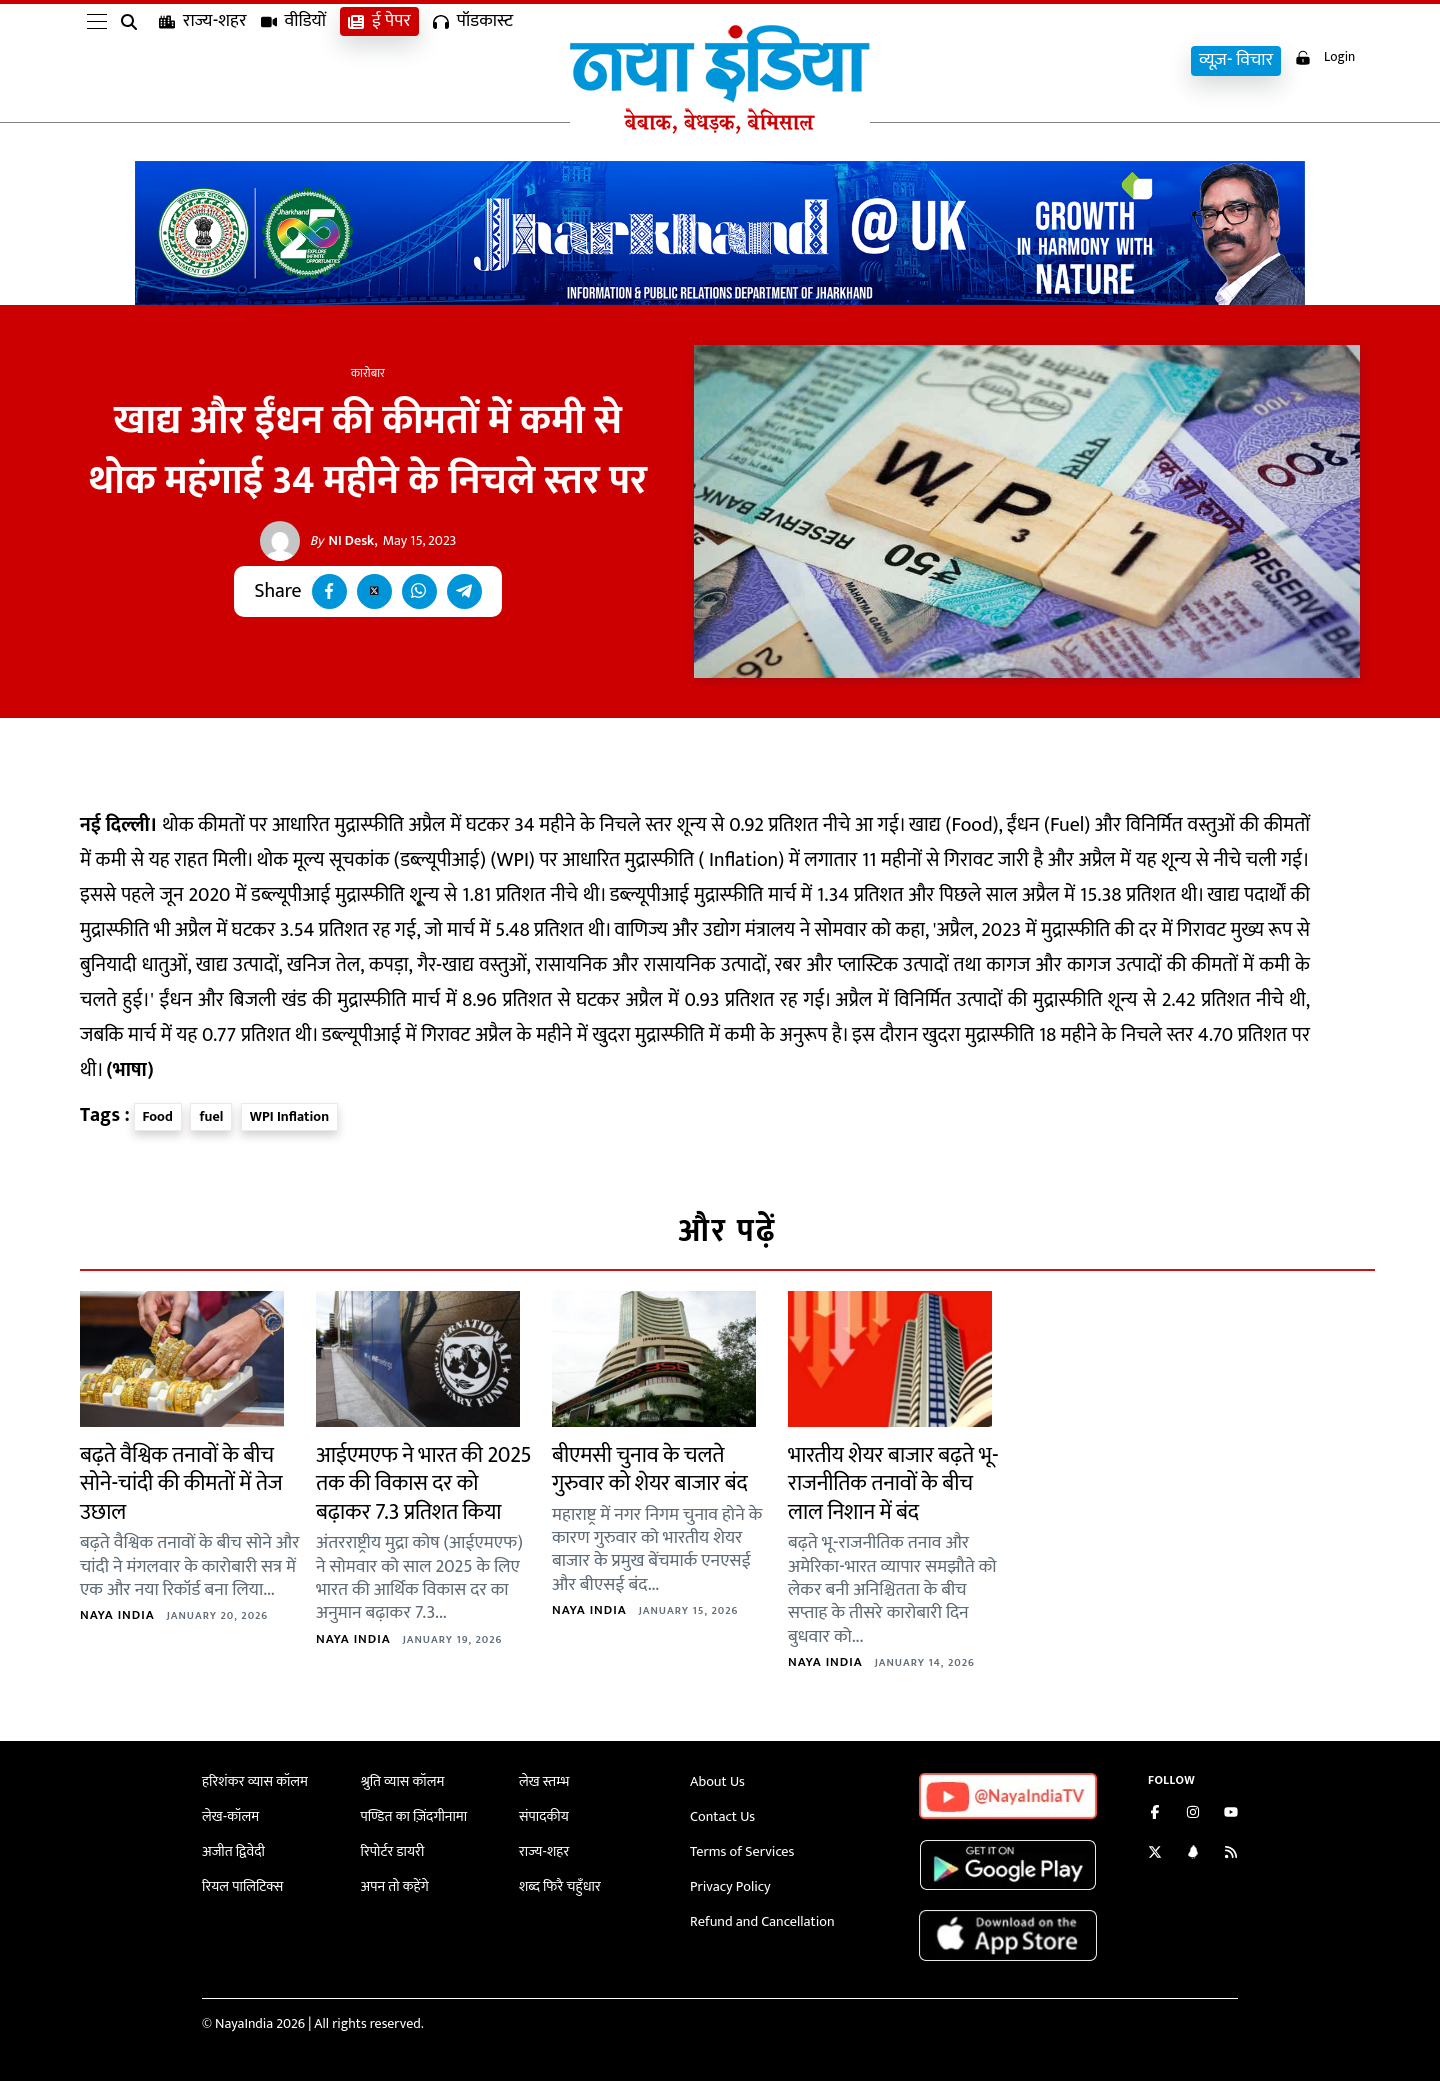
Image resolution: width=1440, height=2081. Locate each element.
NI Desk (342, 541)
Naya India (117, 1615)
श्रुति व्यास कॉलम (402, 1781)
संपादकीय (543, 1815)
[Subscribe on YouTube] (1231, 1814)
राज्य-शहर (203, 60)
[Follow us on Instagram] (1193, 1814)
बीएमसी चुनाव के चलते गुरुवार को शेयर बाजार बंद (649, 1470)
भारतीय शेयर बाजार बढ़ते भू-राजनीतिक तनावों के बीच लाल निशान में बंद (893, 1484)
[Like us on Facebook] (1155, 1814)
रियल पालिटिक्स (242, 1882)
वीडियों (294, 60)
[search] (133, 62)
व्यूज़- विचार (1230, 60)
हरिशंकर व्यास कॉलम (254, 1781)
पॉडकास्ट (473, 60)
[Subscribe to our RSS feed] (1231, 1854)
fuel (211, 1116)
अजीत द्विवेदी (233, 1848)
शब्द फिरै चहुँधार (559, 1882)
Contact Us (722, 1815)
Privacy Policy (729, 1882)
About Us (717, 1781)
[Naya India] (720, 129)
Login (1322, 58)
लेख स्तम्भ (543, 1781)
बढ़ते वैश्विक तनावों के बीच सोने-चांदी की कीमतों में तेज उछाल (181, 1484)
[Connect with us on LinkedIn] (1193, 1854)
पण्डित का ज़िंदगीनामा (413, 1815)
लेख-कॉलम (230, 1815)
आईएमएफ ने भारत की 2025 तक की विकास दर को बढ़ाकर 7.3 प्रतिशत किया (424, 1484)
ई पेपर (379, 60)
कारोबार (368, 373)
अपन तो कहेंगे (394, 1882)
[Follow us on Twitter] (1155, 1854)
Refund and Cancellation (761, 1915)
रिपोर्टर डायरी (392, 1848)
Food (158, 1116)
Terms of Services (741, 1848)
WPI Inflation (289, 1116)
